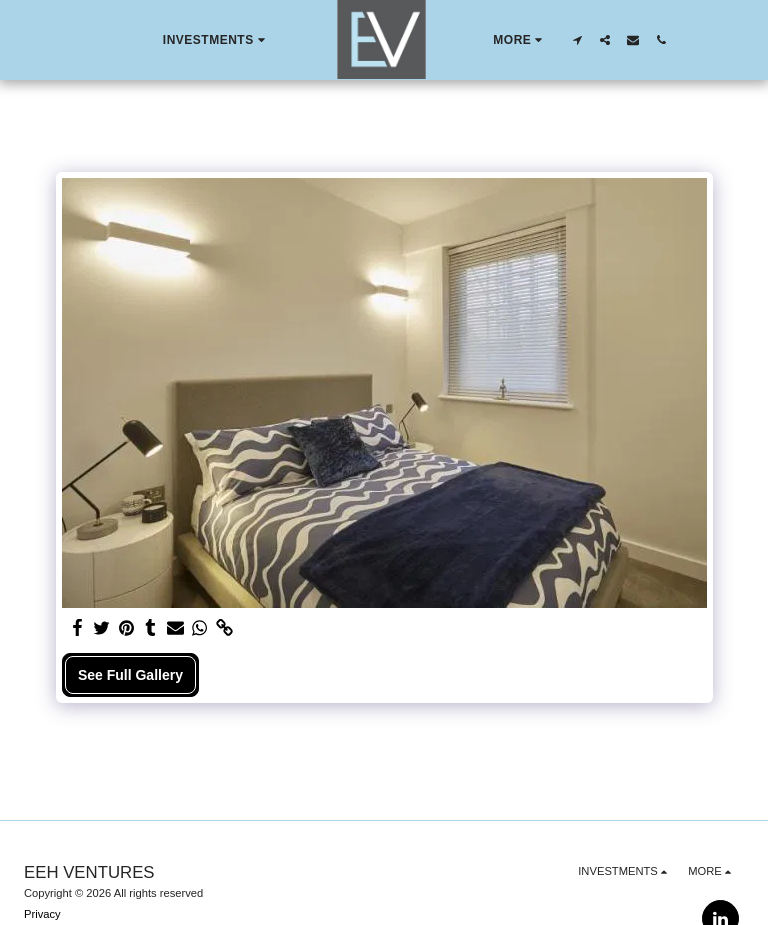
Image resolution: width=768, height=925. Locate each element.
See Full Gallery (130, 675)
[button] (215, 40)
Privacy (42, 914)
